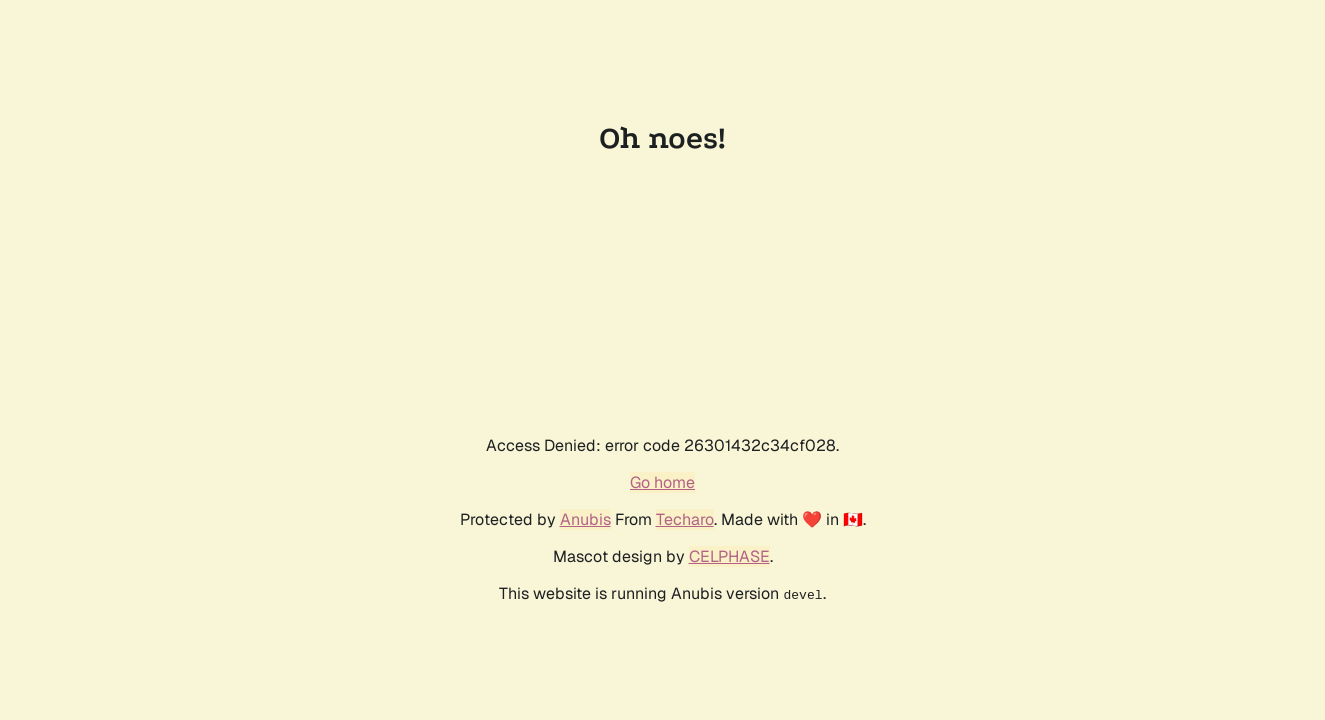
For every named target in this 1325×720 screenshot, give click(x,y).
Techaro (685, 519)
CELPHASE (729, 556)
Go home (662, 482)
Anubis (585, 519)
